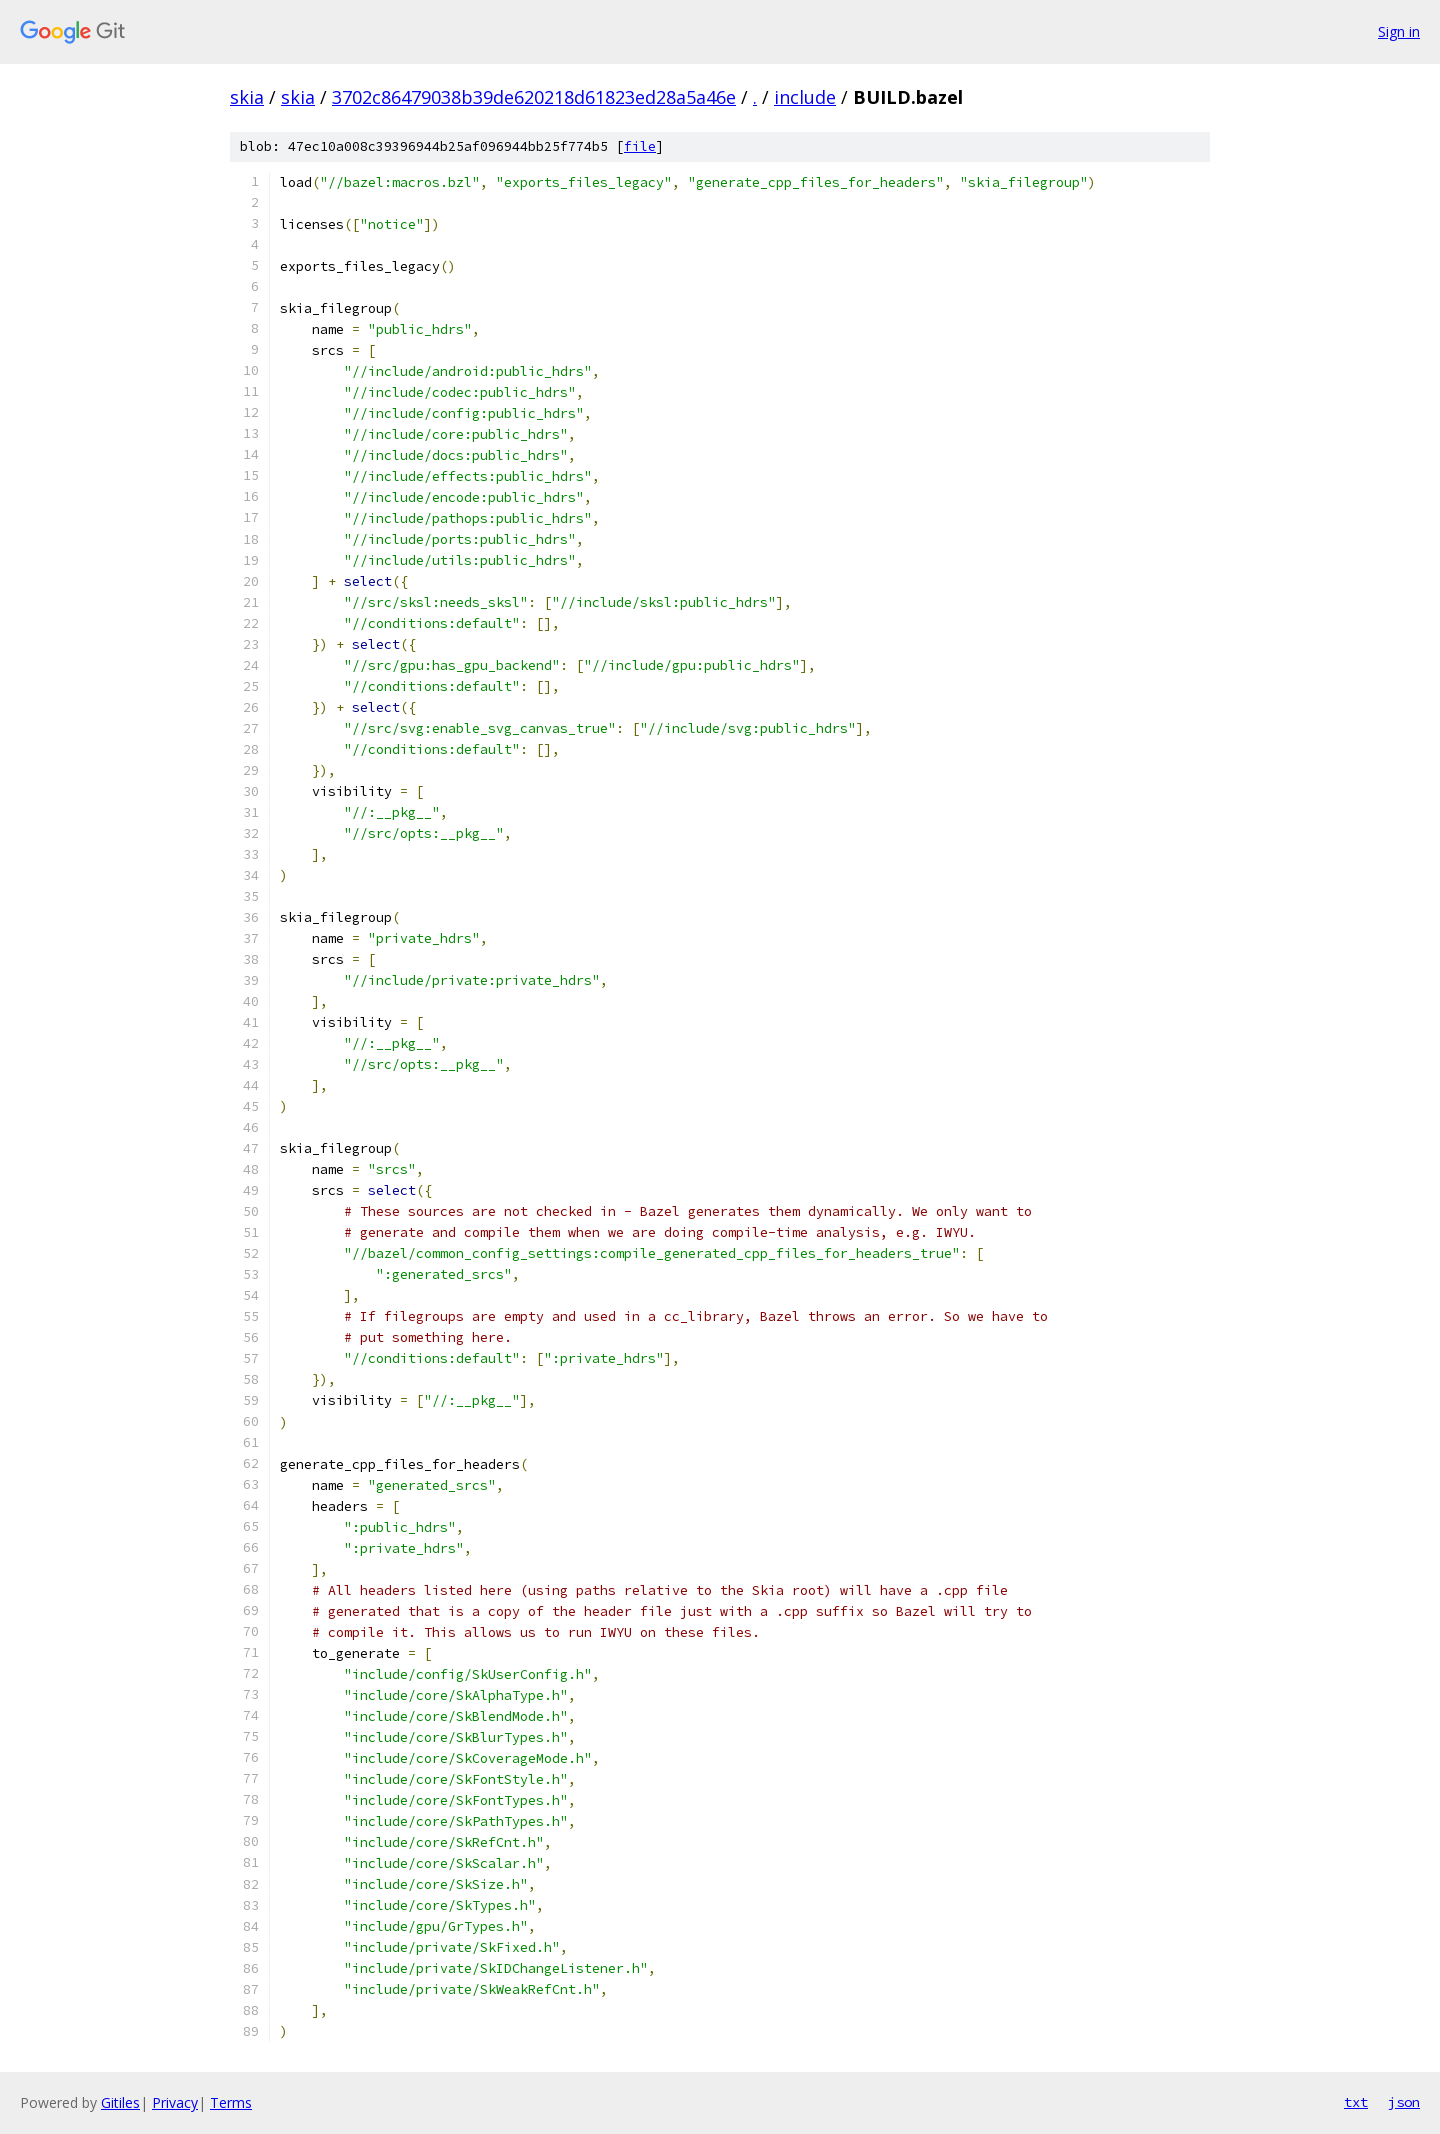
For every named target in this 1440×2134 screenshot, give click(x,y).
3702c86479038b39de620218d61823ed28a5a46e (534, 97)
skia (247, 97)
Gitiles (120, 2102)
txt (1356, 2102)
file (640, 146)
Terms (231, 2102)
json (1404, 2102)
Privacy (175, 2102)
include (805, 97)
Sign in (1399, 31)
